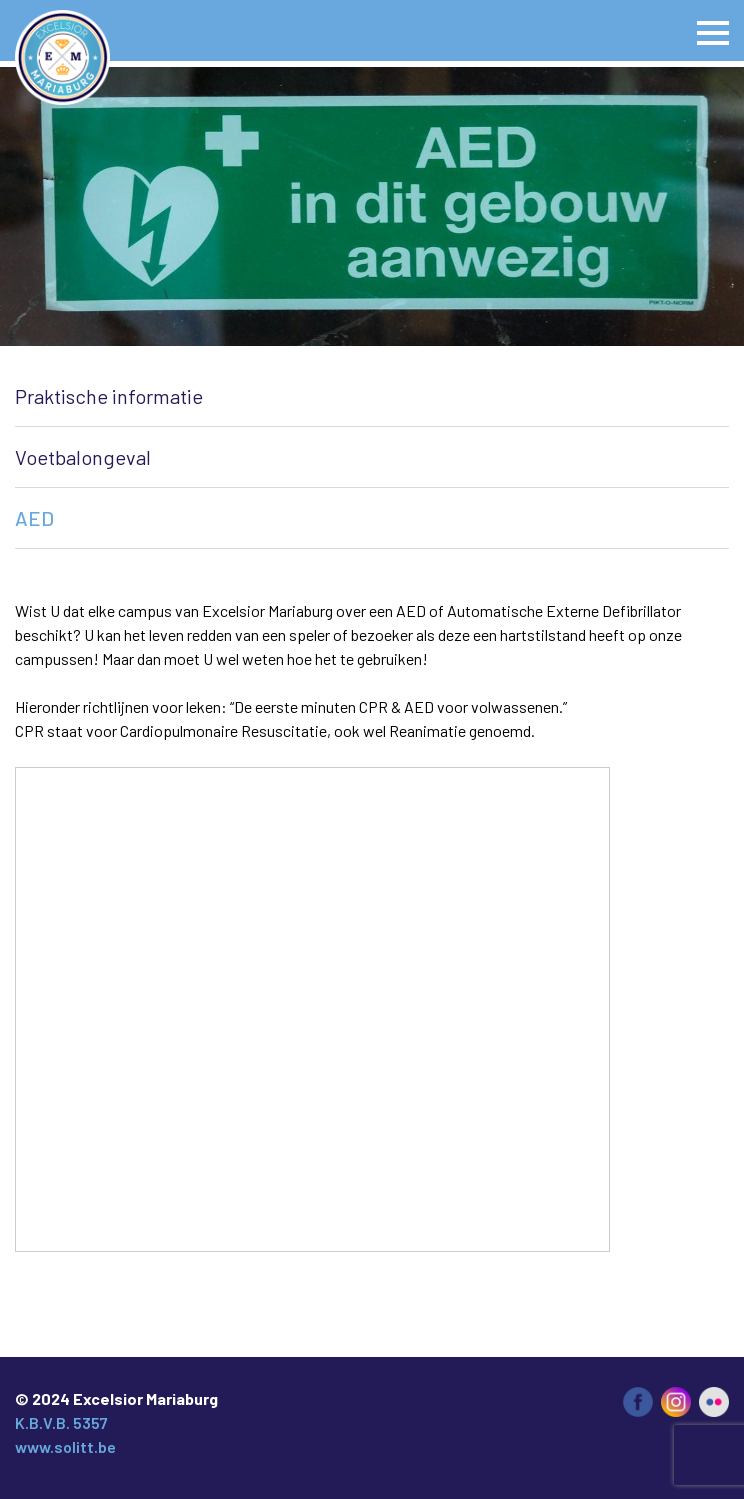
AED (34, 518)
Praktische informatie (109, 396)
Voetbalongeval (83, 457)
